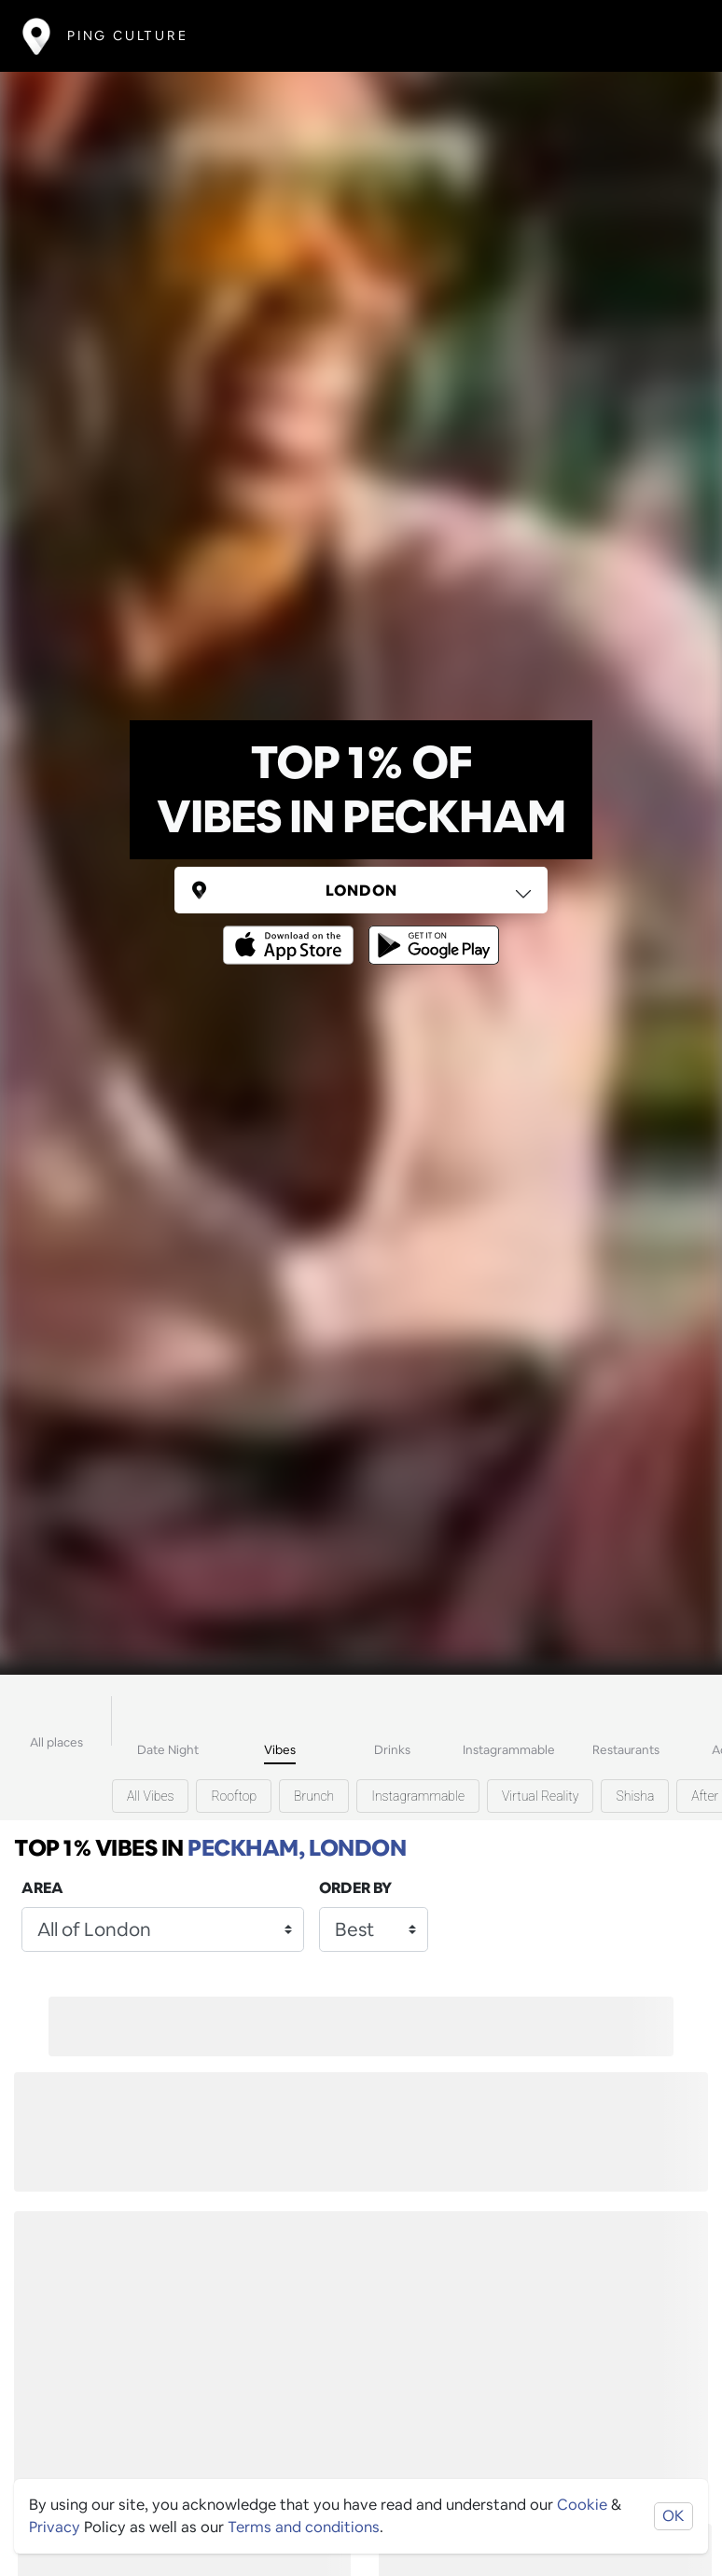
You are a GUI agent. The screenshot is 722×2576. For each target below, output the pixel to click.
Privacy (54, 2527)
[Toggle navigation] (672, 36)
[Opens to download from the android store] (430, 931)
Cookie (582, 2504)
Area (42, 1888)
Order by (355, 1888)
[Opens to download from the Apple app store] (292, 931)
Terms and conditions (304, 2527)
